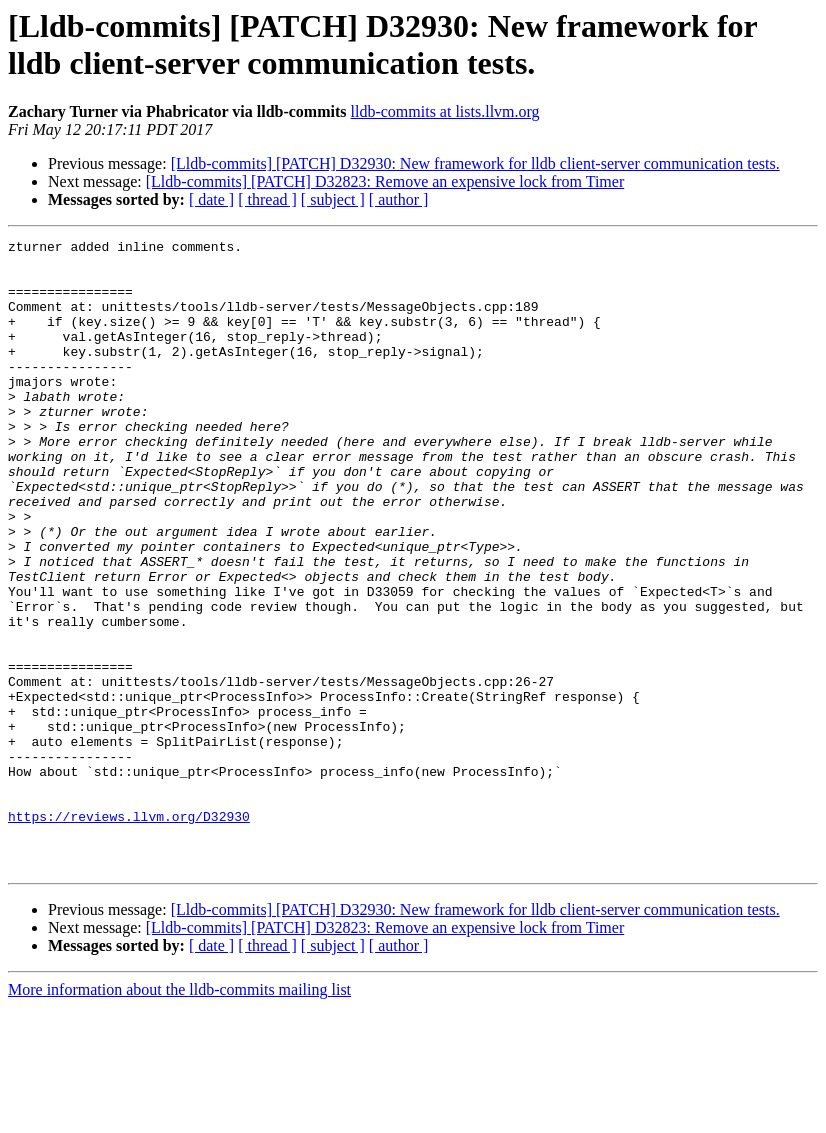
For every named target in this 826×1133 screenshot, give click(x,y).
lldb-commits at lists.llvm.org (445, 111)
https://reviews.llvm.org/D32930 (129, 933)
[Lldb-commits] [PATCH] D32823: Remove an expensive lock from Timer (385, 181)
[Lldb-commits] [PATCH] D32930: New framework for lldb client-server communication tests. (475, 163)
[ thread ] (267, 199)
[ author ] (399, 199)
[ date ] (211, 199)
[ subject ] (333, 199)
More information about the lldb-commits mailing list (179, 1115)
